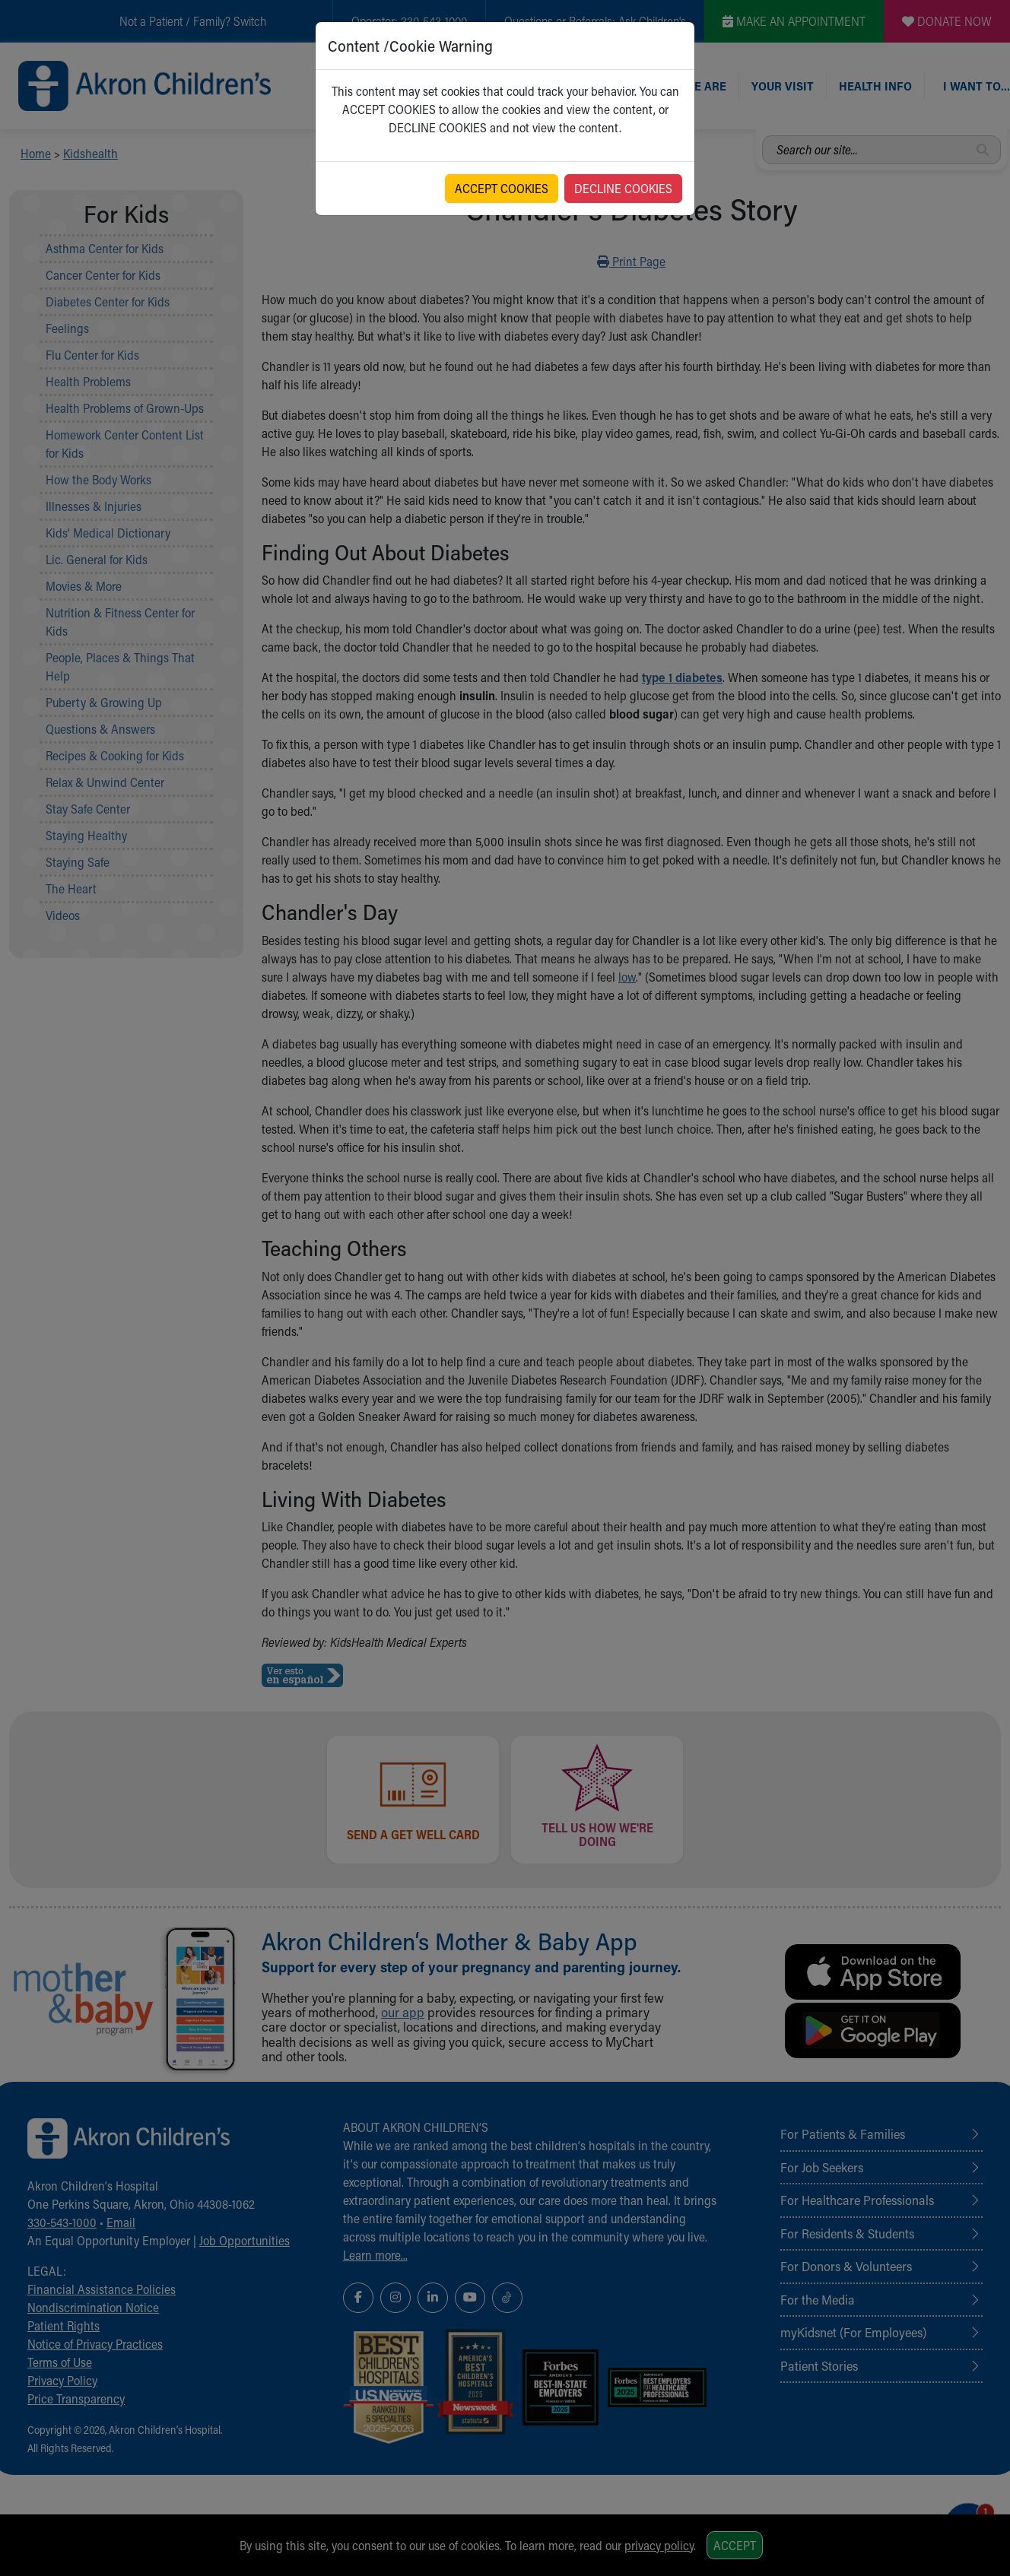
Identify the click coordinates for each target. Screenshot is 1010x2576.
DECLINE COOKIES (623, 188)
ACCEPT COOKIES (501, 188)
